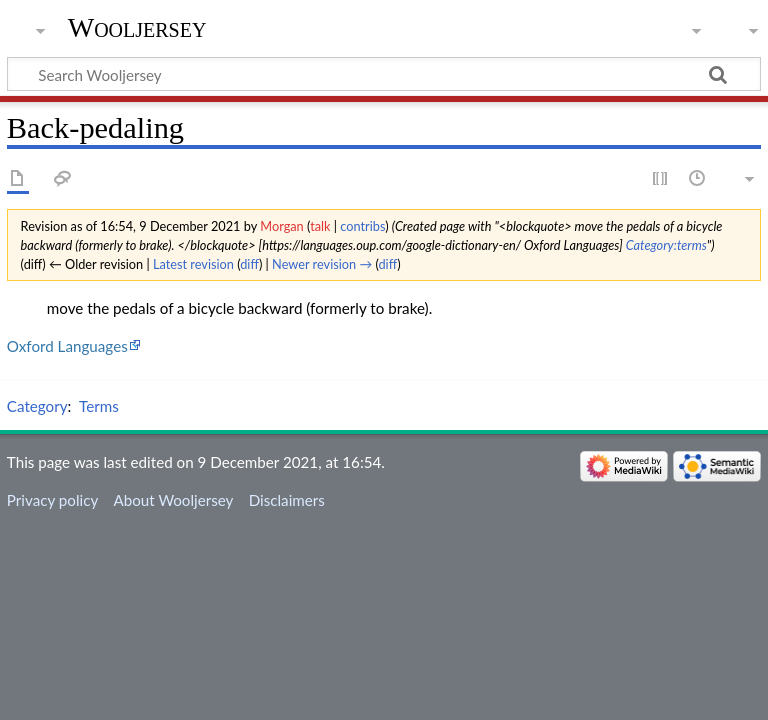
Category (37, 406)
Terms (99, 406)
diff (249, 264)
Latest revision (193, 264)
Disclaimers (287, 500)
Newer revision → (322, 264)
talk (320, 226)
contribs (362, 226)
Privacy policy (52, 500)
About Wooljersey (173, 500)
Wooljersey (137, 27)
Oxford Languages (67, 346)
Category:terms (666, 245)
